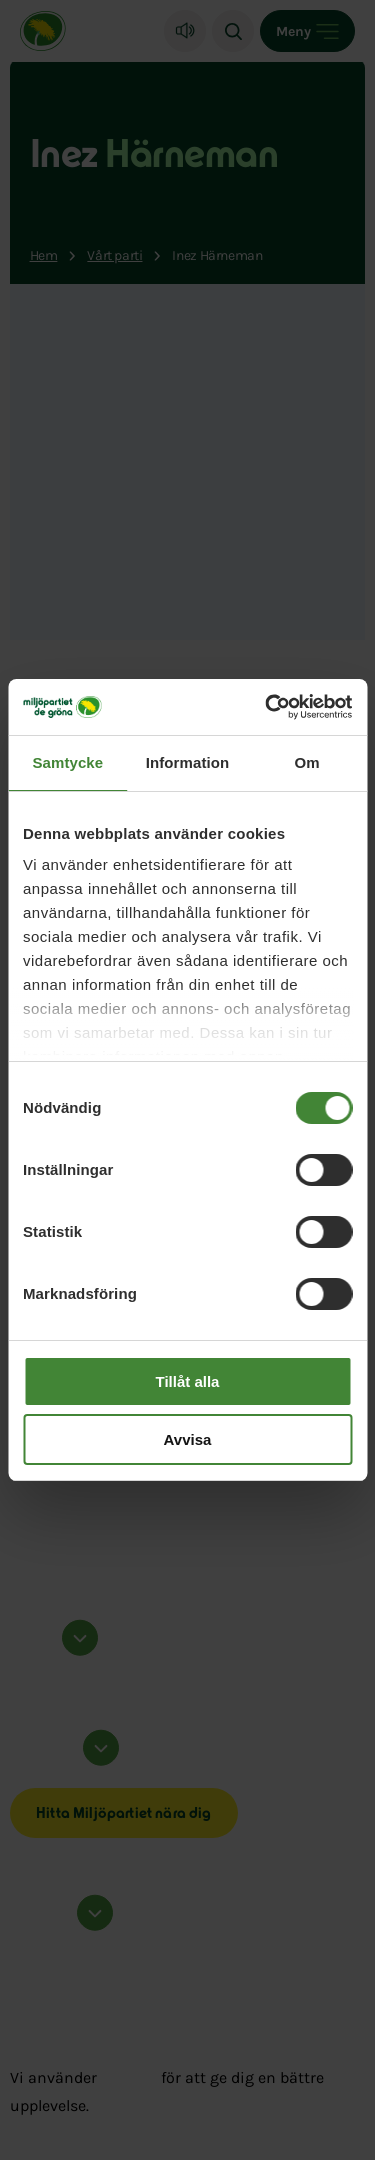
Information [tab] (188, 762)
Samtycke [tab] (67, 762)
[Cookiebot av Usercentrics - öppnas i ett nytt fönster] (267, 707)
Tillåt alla (188, 1381)
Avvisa (188, 1439)
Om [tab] (307, 762)
